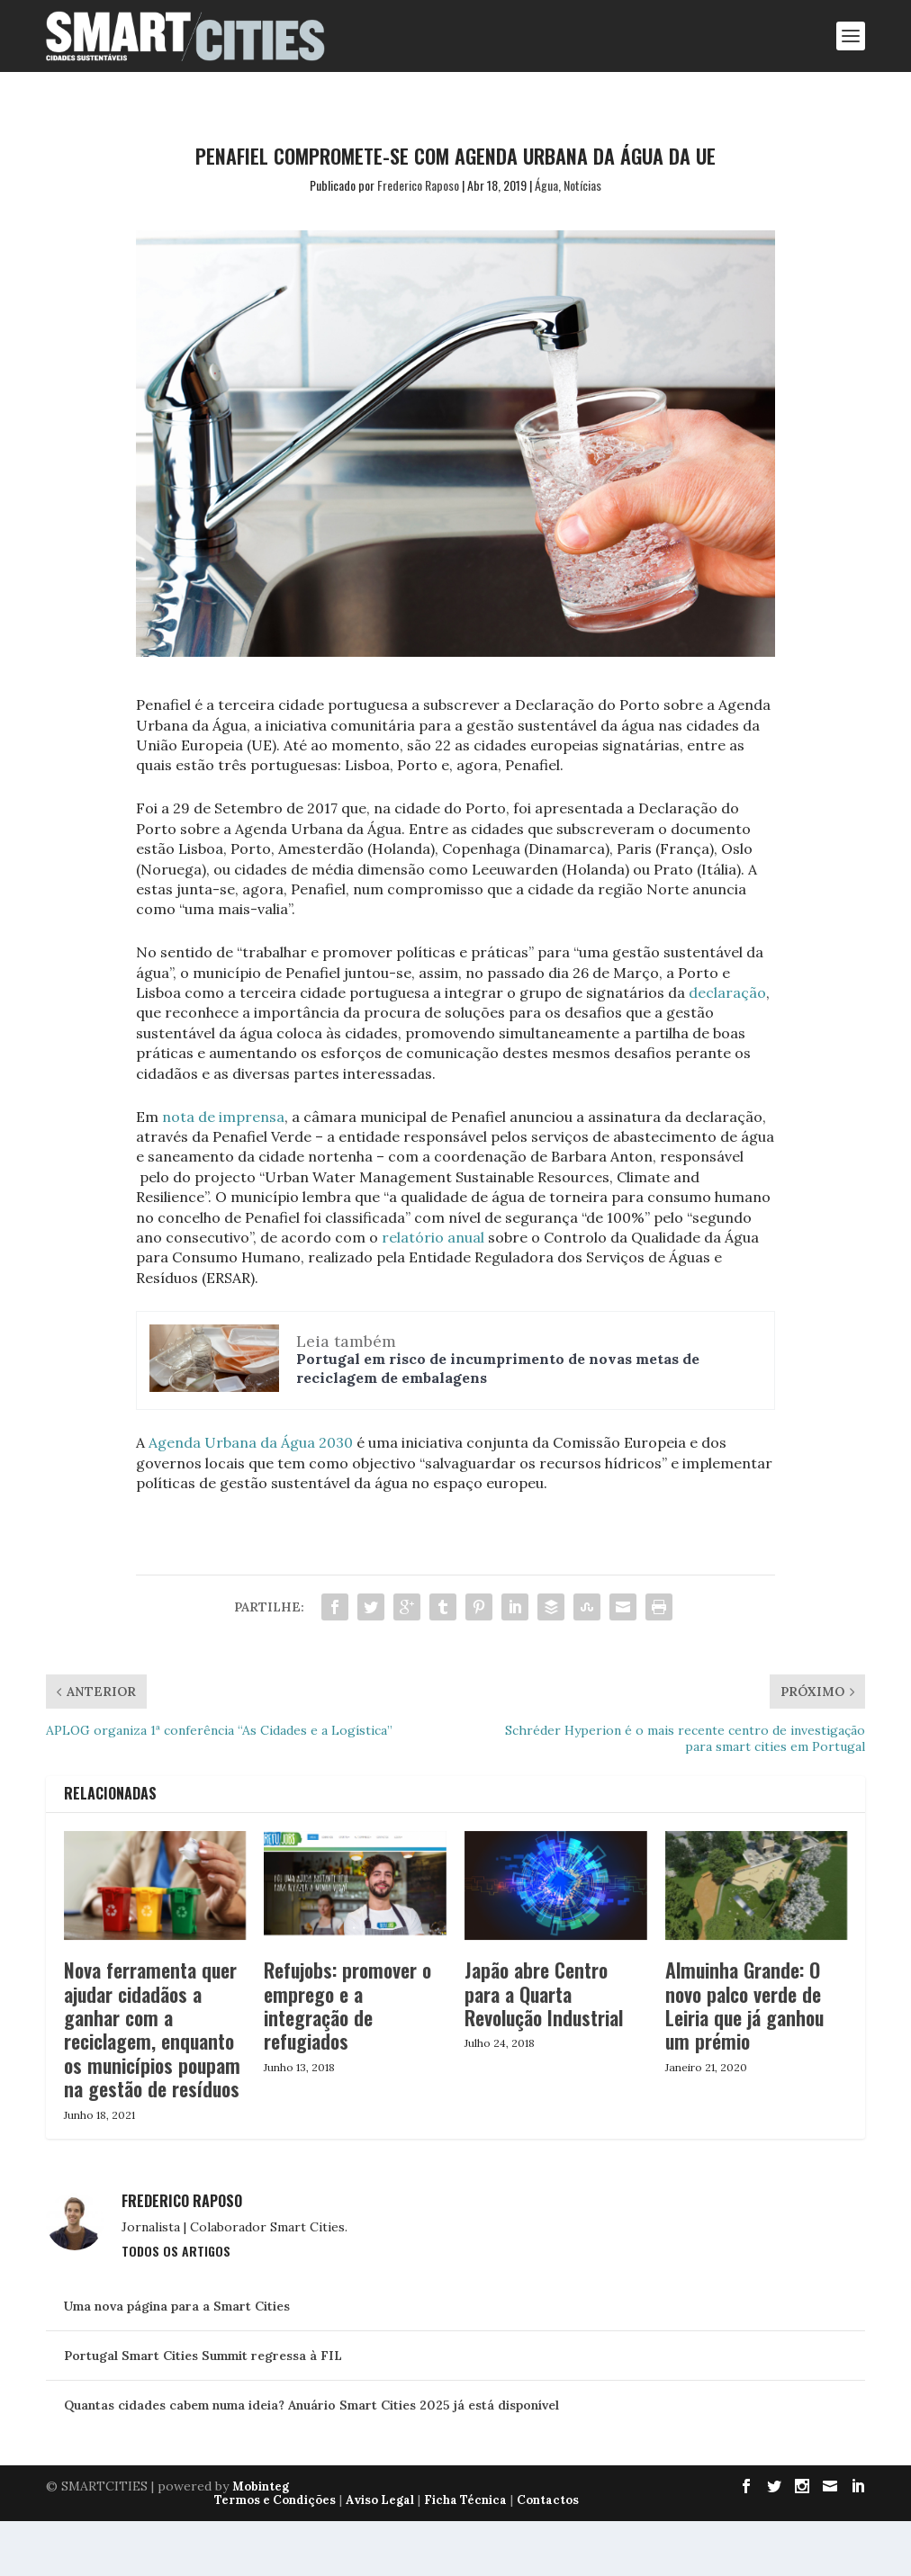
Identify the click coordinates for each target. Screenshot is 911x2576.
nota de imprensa (223, 1117)
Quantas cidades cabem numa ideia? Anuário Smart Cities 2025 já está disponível (311, 2405)
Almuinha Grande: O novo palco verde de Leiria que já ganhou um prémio (744, 2005)
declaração (727, 992)
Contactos (548, 2500)
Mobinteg (260, 2486)
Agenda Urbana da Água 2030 (251, 1442)
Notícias (582, 184)
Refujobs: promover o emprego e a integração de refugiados (347, 2005)
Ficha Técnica (465, 2500)
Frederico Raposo (418, 184)
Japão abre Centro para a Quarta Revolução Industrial (544, 1993)
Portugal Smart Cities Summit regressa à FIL (203, 2355)
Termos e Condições (275, 2500)
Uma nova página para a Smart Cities (177, 2306)
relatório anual (435, 1237)
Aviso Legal (380, 2500)
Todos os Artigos (176, 2250)
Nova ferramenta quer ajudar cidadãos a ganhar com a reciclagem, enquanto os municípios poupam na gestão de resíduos (152, 2029)
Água (546, 184)
